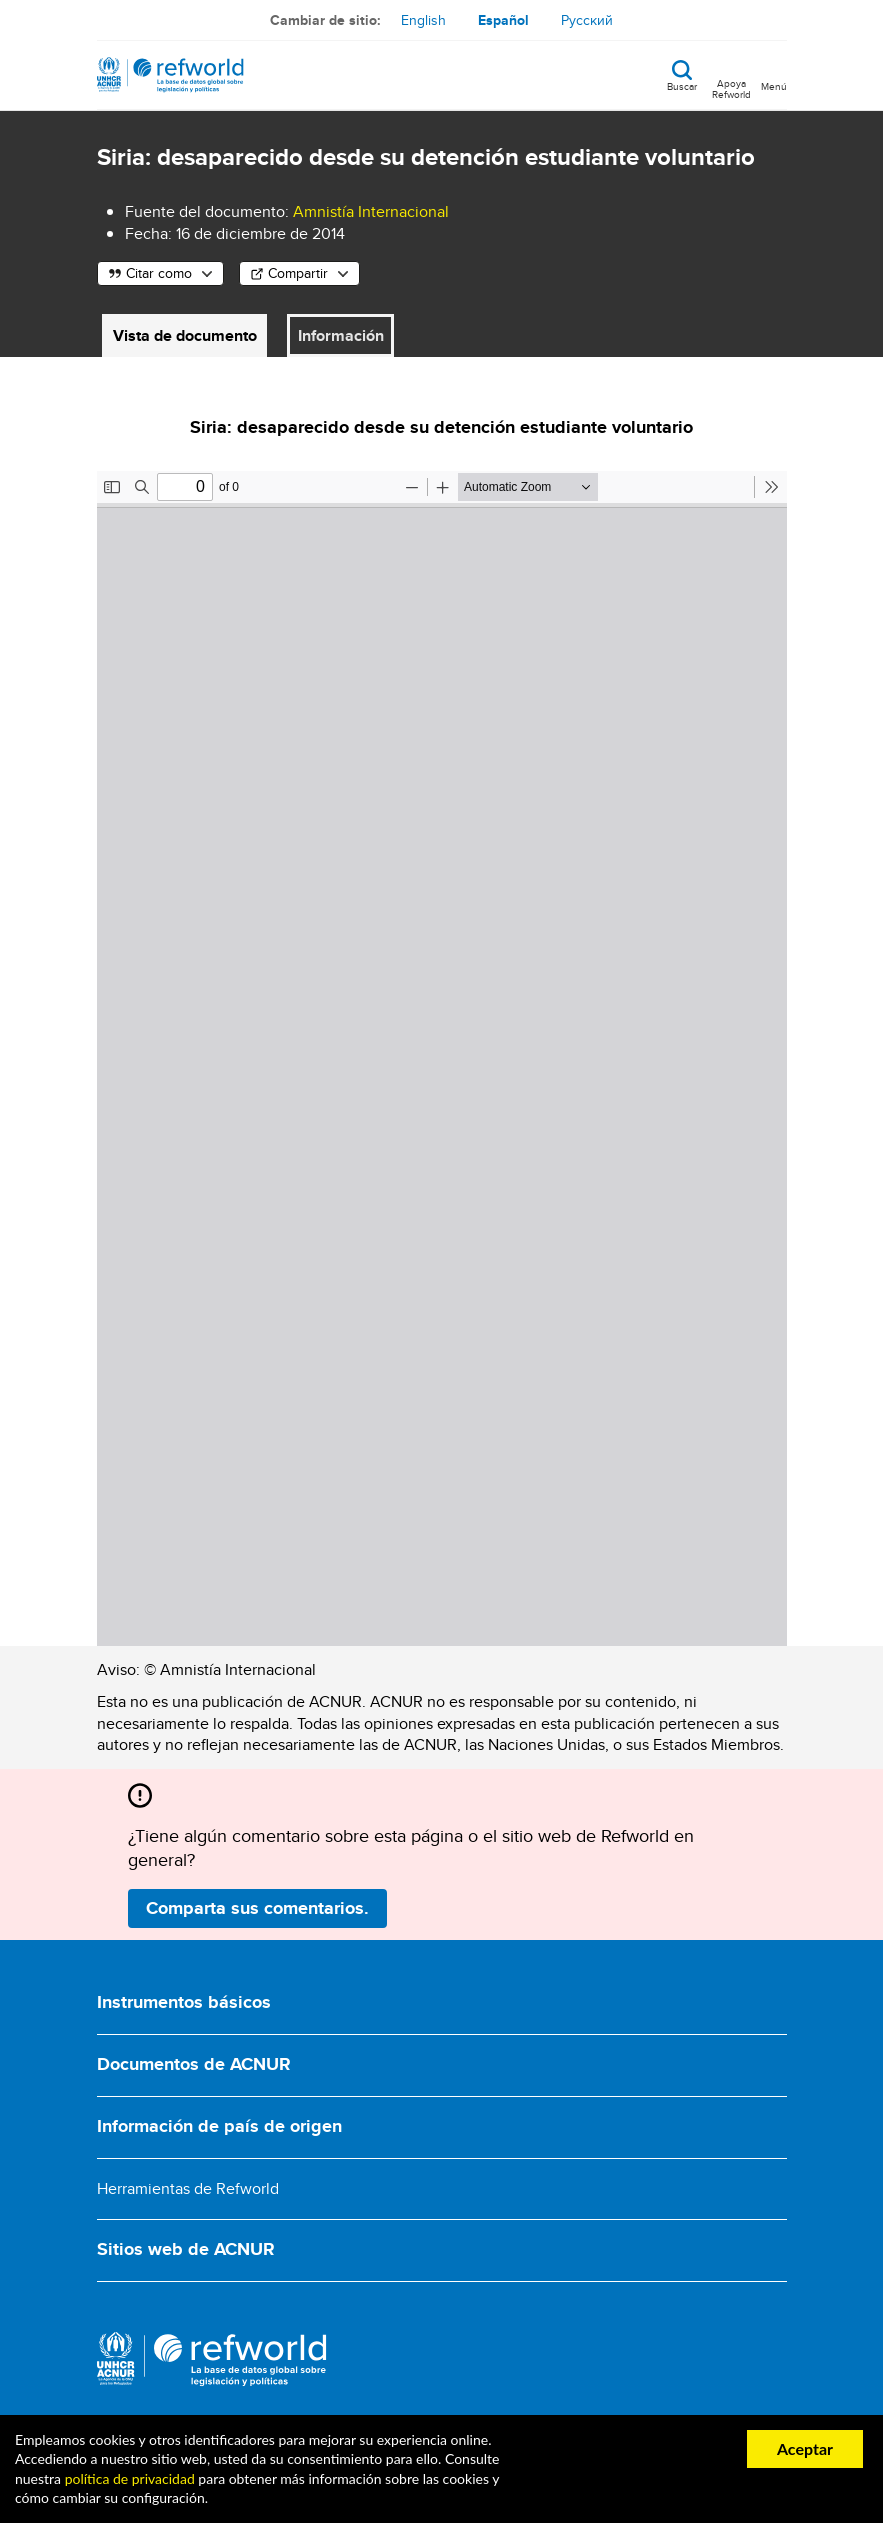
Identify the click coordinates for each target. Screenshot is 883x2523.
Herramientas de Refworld (188, 2188)
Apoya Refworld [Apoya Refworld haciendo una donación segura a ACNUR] (731, 88)
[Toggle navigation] (774, 75)
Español (503, 20)
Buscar (682, 85)
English (423, 20)
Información (341, 335)
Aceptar (805, 2448)
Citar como (159, 273)
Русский (587, 20)
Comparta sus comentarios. (257, 1908)
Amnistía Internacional (371, 211)
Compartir (298, 273)
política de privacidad (130, 2478)
